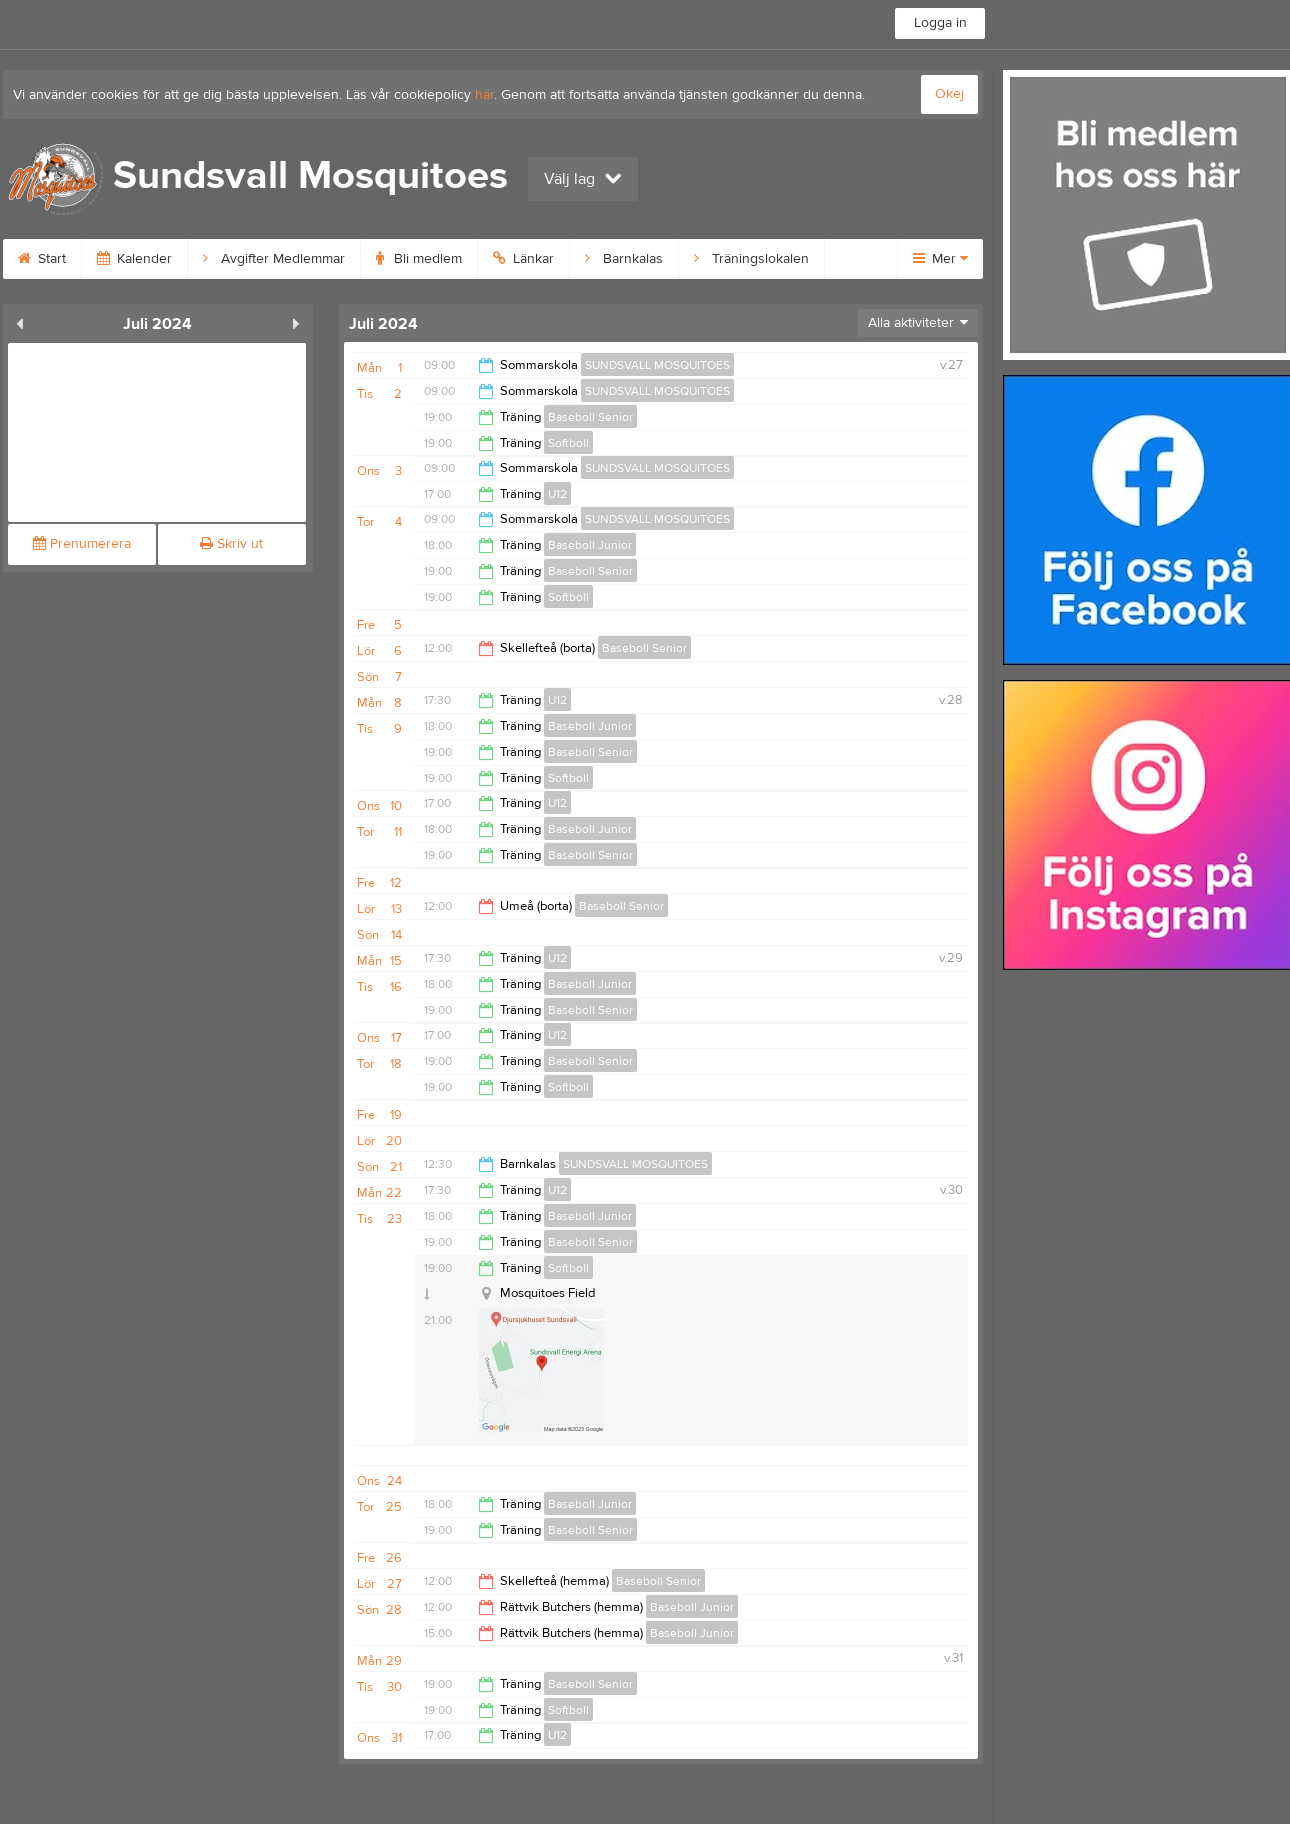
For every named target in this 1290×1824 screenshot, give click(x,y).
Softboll (568, 443)
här (484, 95)
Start (42, 259)
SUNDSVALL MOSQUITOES (657, 365)
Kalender (134, 259)
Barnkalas (624, 259)
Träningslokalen (751, 259)
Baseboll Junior (590, 545)
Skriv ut (231, 544)
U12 (557, 494)
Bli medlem (419, 259)
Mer (940, 259)
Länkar (523, 259)
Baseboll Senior (590, 417)
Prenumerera (82, 544)
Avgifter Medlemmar (274, 259)
